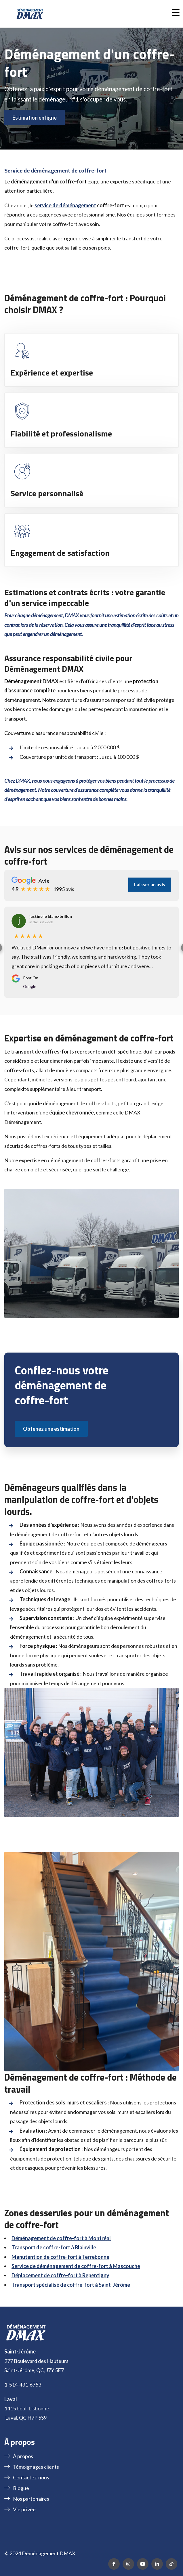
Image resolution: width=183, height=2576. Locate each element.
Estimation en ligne (34, 117)
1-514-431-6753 (22, 2384)
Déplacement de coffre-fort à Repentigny (60, 2275)
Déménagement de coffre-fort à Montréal (61, 2238)
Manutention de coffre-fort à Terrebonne (60, 2257)
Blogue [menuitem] (21, 2488)
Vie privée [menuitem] (24, 2509)
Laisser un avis (149, 884)
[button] (176, 12)
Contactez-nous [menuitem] (31, 2477)
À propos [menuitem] (23, 2456)
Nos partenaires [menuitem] (31, 2498)
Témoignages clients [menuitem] (36, 2467)
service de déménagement (65, 205)
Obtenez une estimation (51, 1429)
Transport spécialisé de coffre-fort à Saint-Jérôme (71, 2285)
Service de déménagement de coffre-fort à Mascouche (76, 2266)
